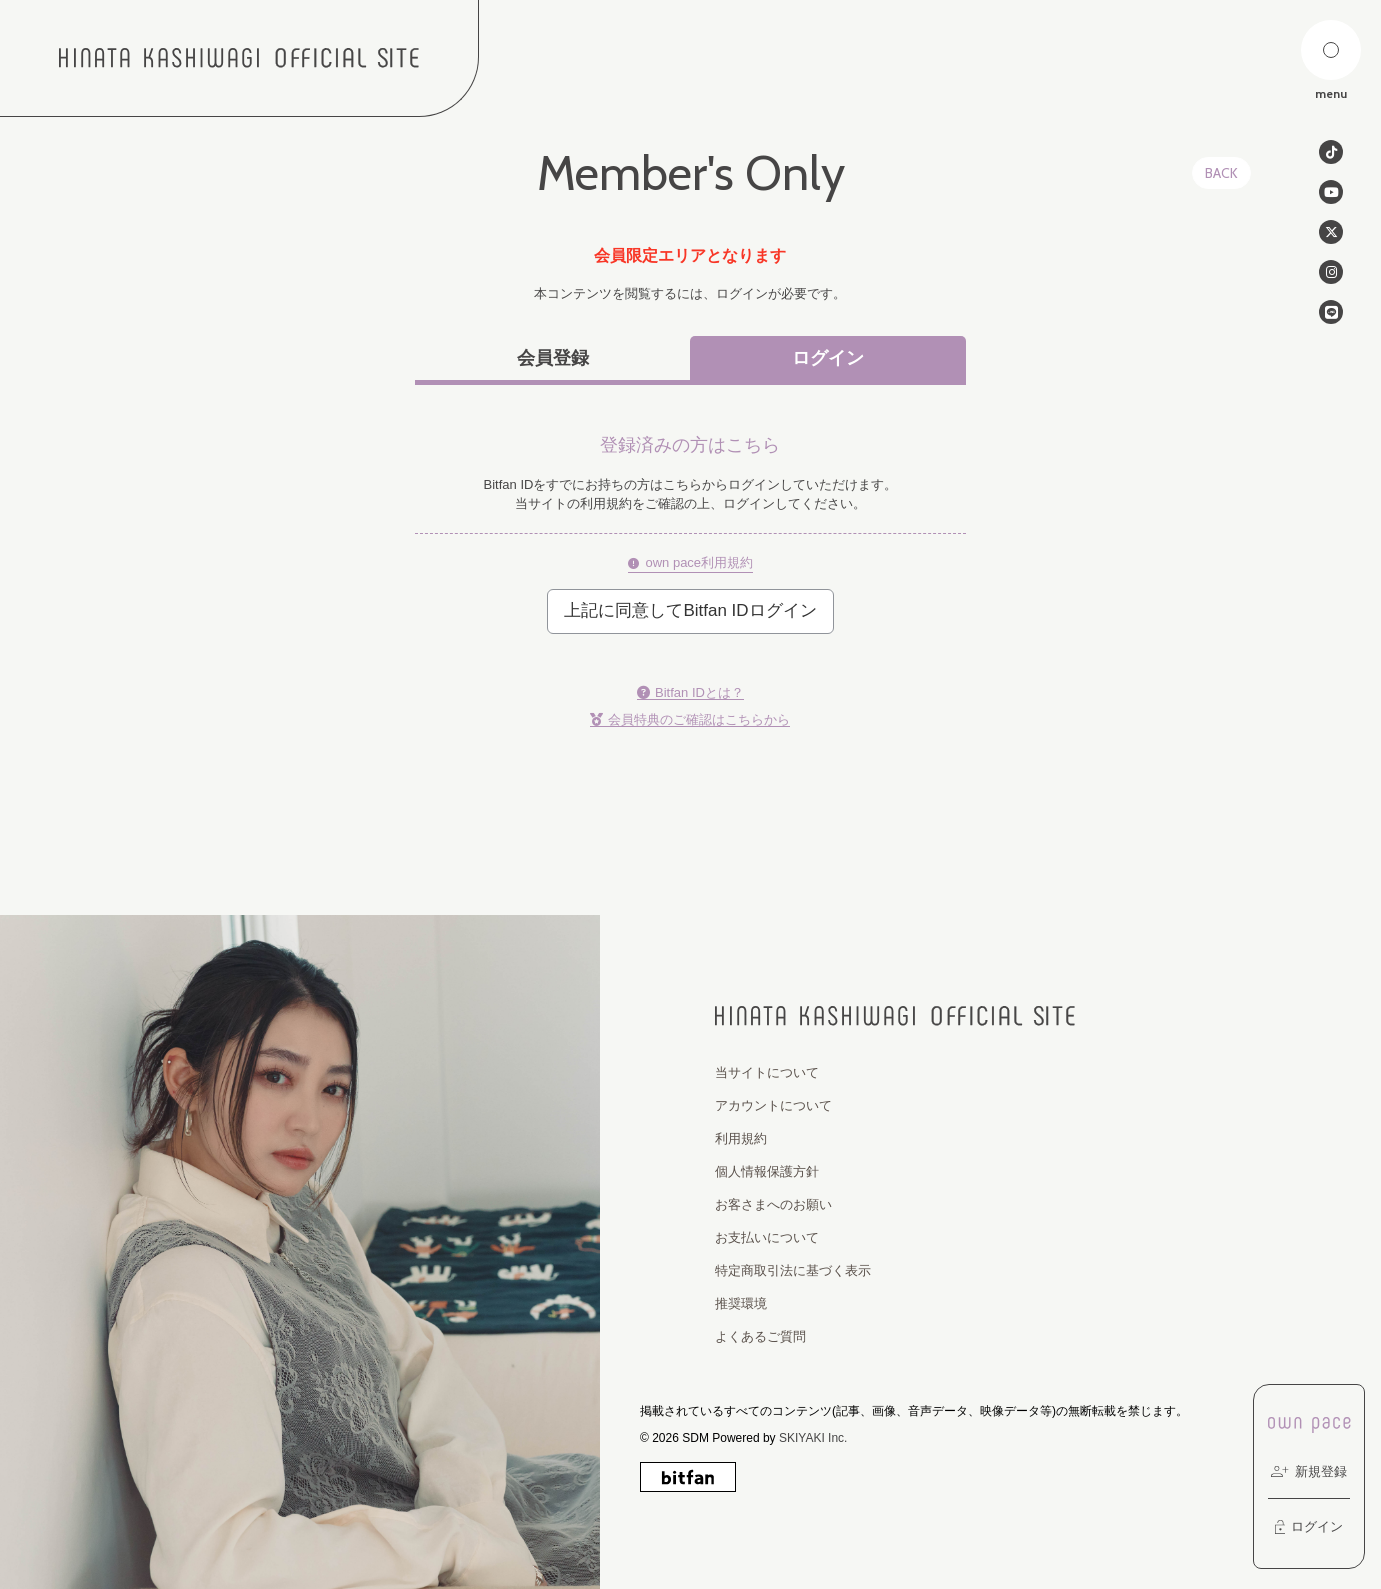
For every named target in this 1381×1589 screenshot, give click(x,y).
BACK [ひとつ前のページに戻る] (1221, 173)
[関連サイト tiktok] (1331, 152)
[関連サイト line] (1331, 312)
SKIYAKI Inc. (813, 1438)
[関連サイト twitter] (1331, 232)
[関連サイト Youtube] (1331, 192)
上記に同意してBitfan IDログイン (690, 610)
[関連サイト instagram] (1331, 272)
